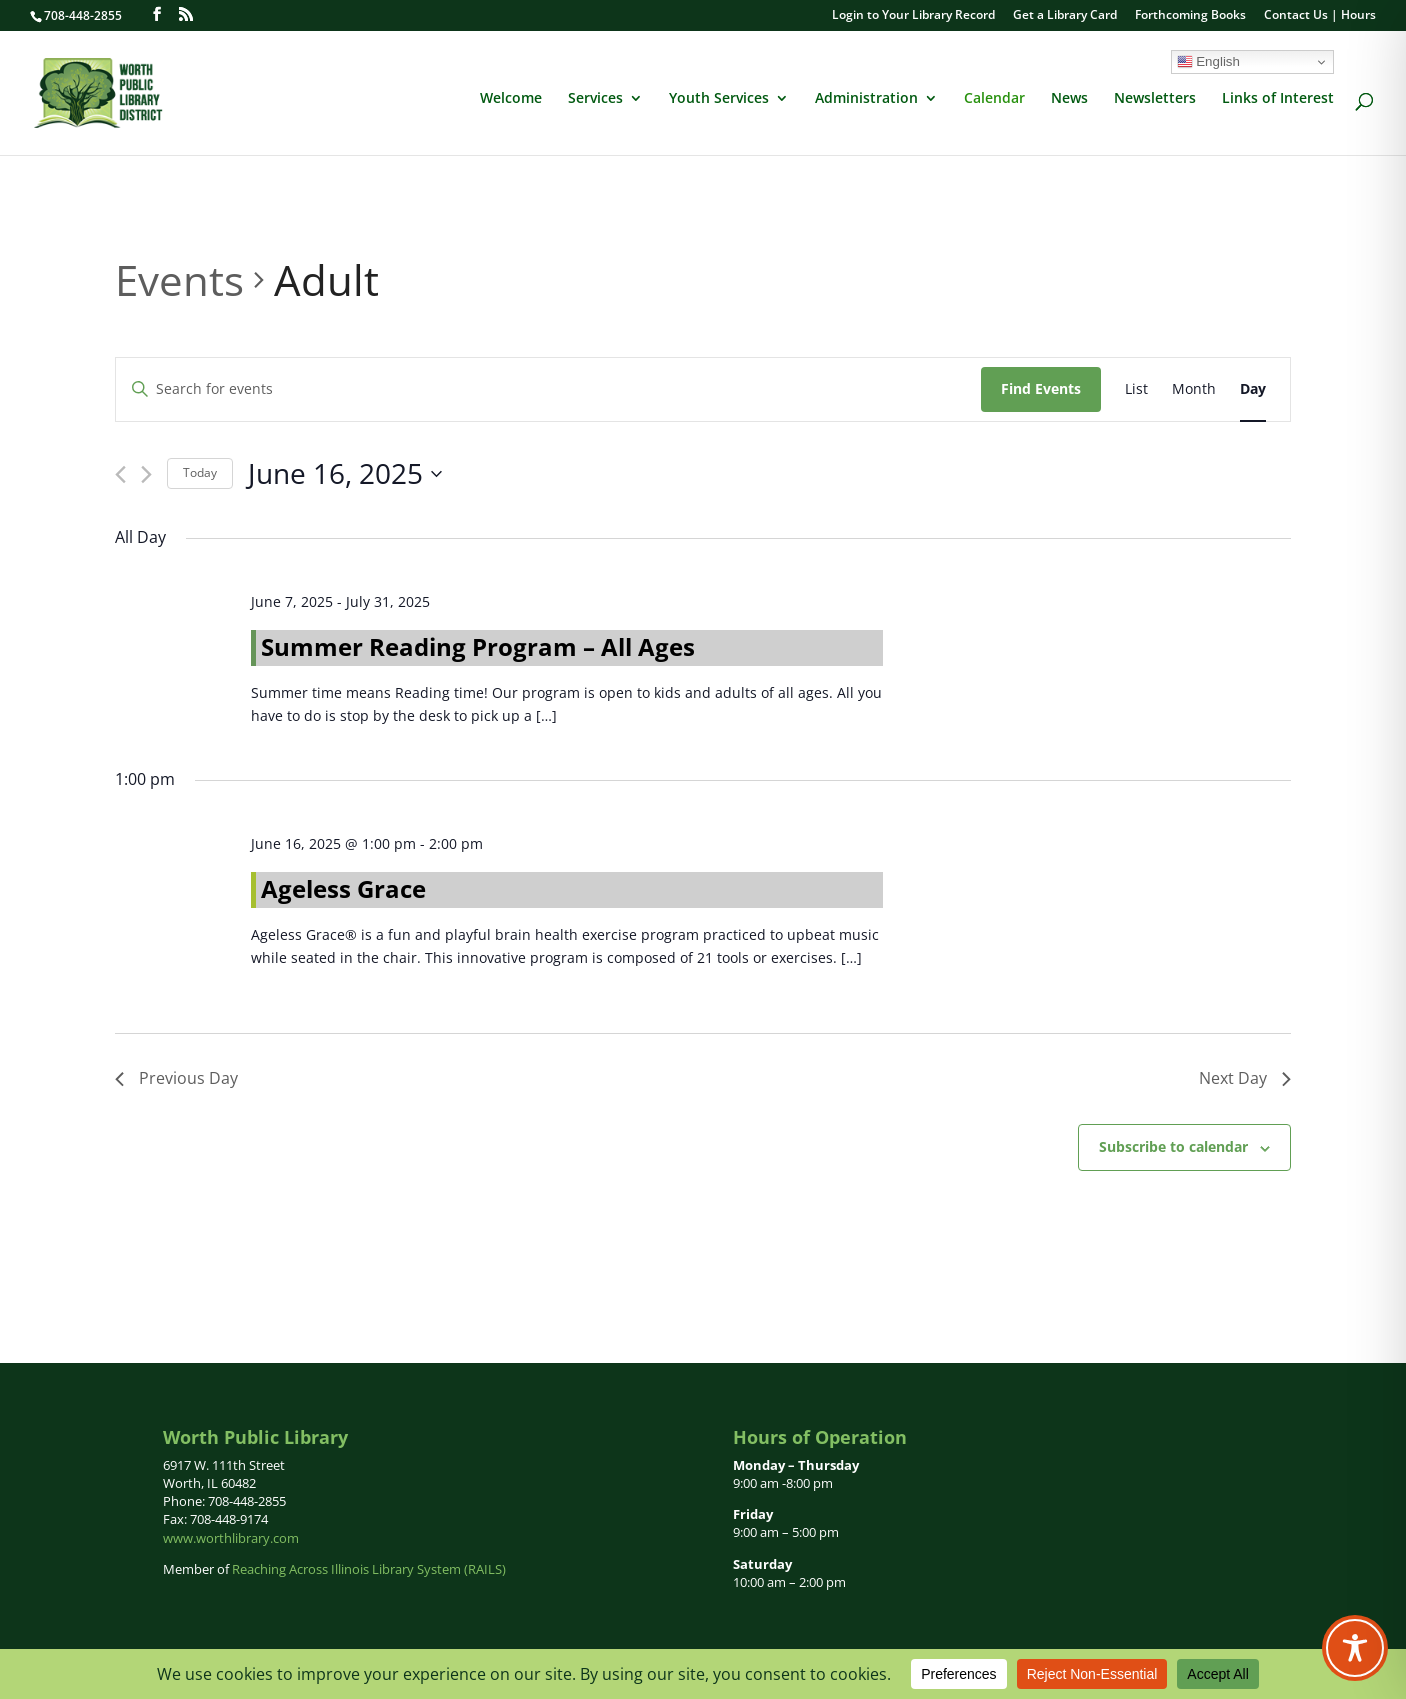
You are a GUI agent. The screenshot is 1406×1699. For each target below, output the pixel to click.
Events (179, 279)
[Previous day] (120, 474)
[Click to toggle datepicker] (345, 474)
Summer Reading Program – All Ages (478, 646)
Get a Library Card (1065, 16)
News (1069, 99)
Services (595, 99)
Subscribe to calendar (1173, 1146)
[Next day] (146, 474)
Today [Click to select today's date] (200, 472)
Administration (866, 99)
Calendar (994, 99)
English (1208, 62)
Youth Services (719, 99)
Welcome (511, 99)
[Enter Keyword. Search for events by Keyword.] (548, 389)
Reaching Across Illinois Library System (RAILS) (369, 1569)
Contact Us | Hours (1320, 16)
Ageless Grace (343, 888)
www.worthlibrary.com (231, 1538)
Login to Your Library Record (913, 16)
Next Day (1245, 1078)
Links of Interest (1278, 99)
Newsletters (1155, 99)
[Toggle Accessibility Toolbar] (1355, 1648)
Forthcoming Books (1190, 16)
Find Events (1041, 388)
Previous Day (176, 1078)
